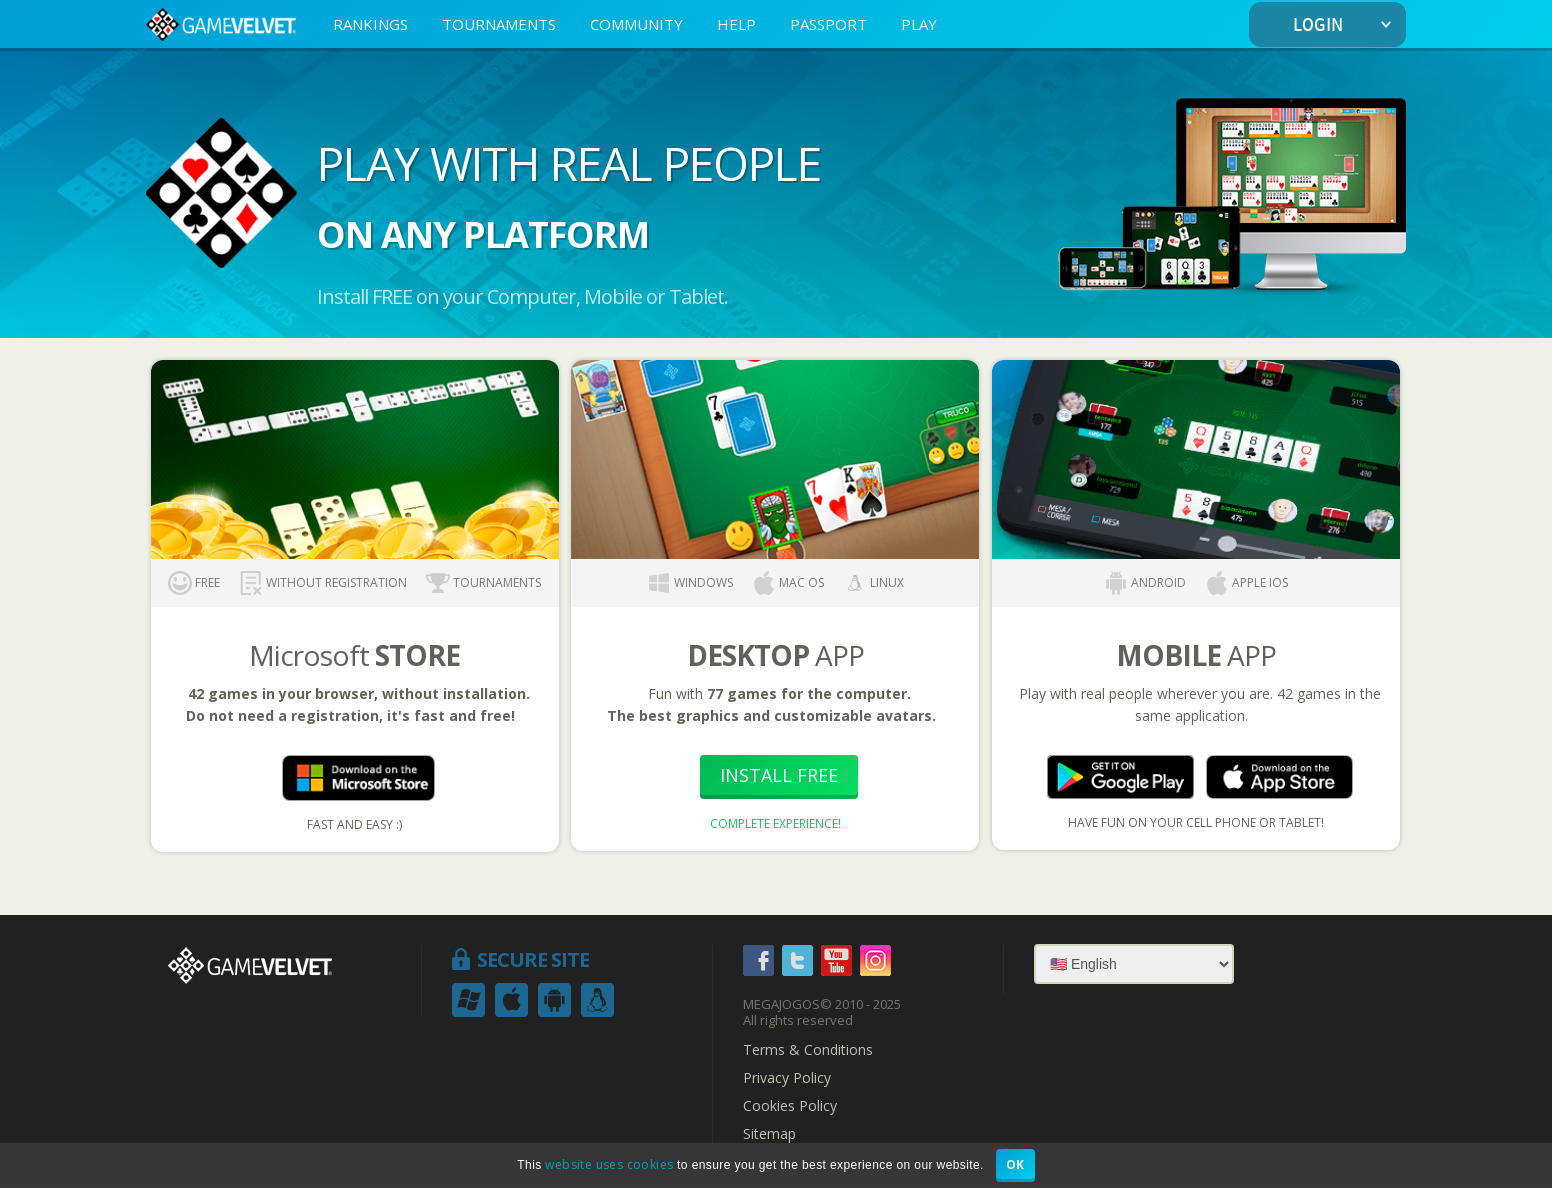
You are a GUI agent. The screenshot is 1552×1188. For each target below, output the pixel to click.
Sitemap (769, 1134)
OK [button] (1015, 1164)
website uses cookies (609, 1164)
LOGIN (1346, 25)
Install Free (779, 775)
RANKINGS (370, 24)
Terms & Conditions (808, 1050)
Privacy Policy (787, 1078)
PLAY (919, 24)
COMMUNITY (636, 24)
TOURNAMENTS (499, 24)
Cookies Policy (790, 1106)
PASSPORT (828, 24)
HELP (736, 24)
